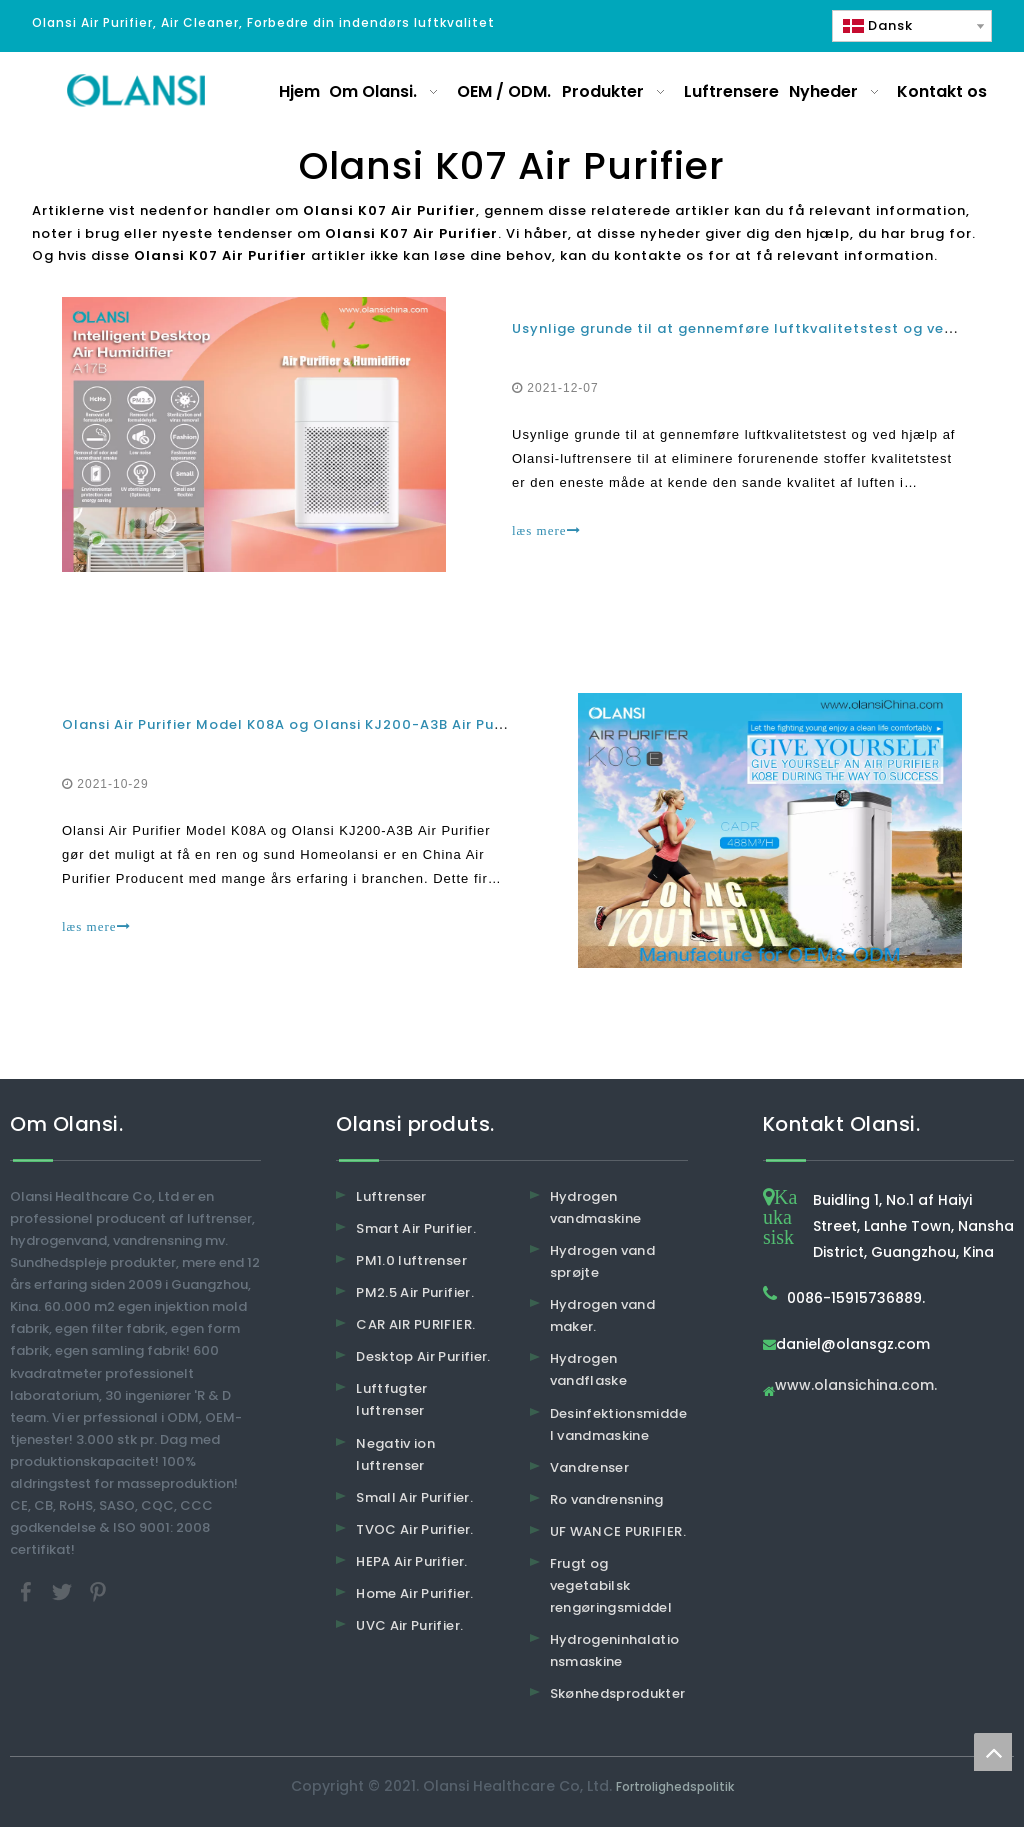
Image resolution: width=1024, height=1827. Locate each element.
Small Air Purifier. (414, 1497)
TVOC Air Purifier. (414, 1529)
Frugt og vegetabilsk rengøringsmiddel (611, 1585)
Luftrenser (391, 1196)
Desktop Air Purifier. (423, 1356)
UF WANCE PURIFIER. (618, 1531)
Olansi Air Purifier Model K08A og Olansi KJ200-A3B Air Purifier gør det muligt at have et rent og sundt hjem (466, 724)
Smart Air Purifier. (416, 1228)
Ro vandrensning (607, 1499)
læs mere (546, 530)
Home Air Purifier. (414, 1593)
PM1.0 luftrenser (411, 1260)
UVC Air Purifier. (409, 1625)
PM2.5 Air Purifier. (415, 1292)
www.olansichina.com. (856, 1386)
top (993, 1752)
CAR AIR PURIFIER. (415, 1324)
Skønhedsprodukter (618, 1693)
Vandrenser (590, 1467)
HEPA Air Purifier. (411, 1561)
